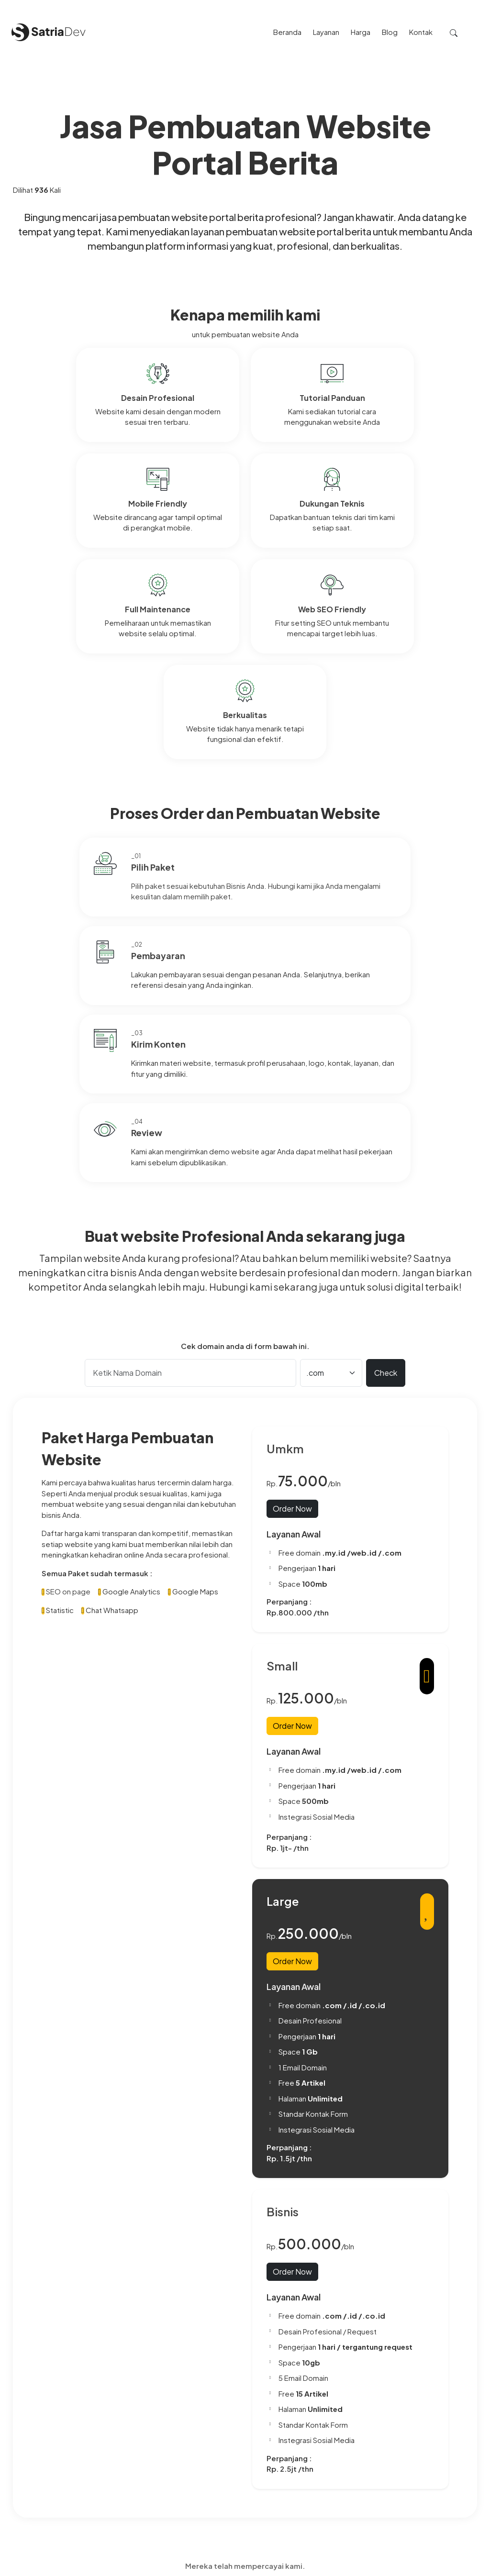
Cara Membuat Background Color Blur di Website (382, 2454)
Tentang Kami (245, 2419)
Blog (230, 2462)
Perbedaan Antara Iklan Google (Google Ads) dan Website (391, 2425)
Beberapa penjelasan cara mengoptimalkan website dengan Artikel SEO (388, 2513)
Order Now (292, 1166)
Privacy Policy (245, 2473)
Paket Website (247, 2430)
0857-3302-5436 (42, 2481)
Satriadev (464, 2567)
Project (235, 2452)
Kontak (234, 2484)
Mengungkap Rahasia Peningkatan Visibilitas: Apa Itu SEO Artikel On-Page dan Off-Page (396, 2484)
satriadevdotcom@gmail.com (62, 2510)
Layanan (236, 2441)
